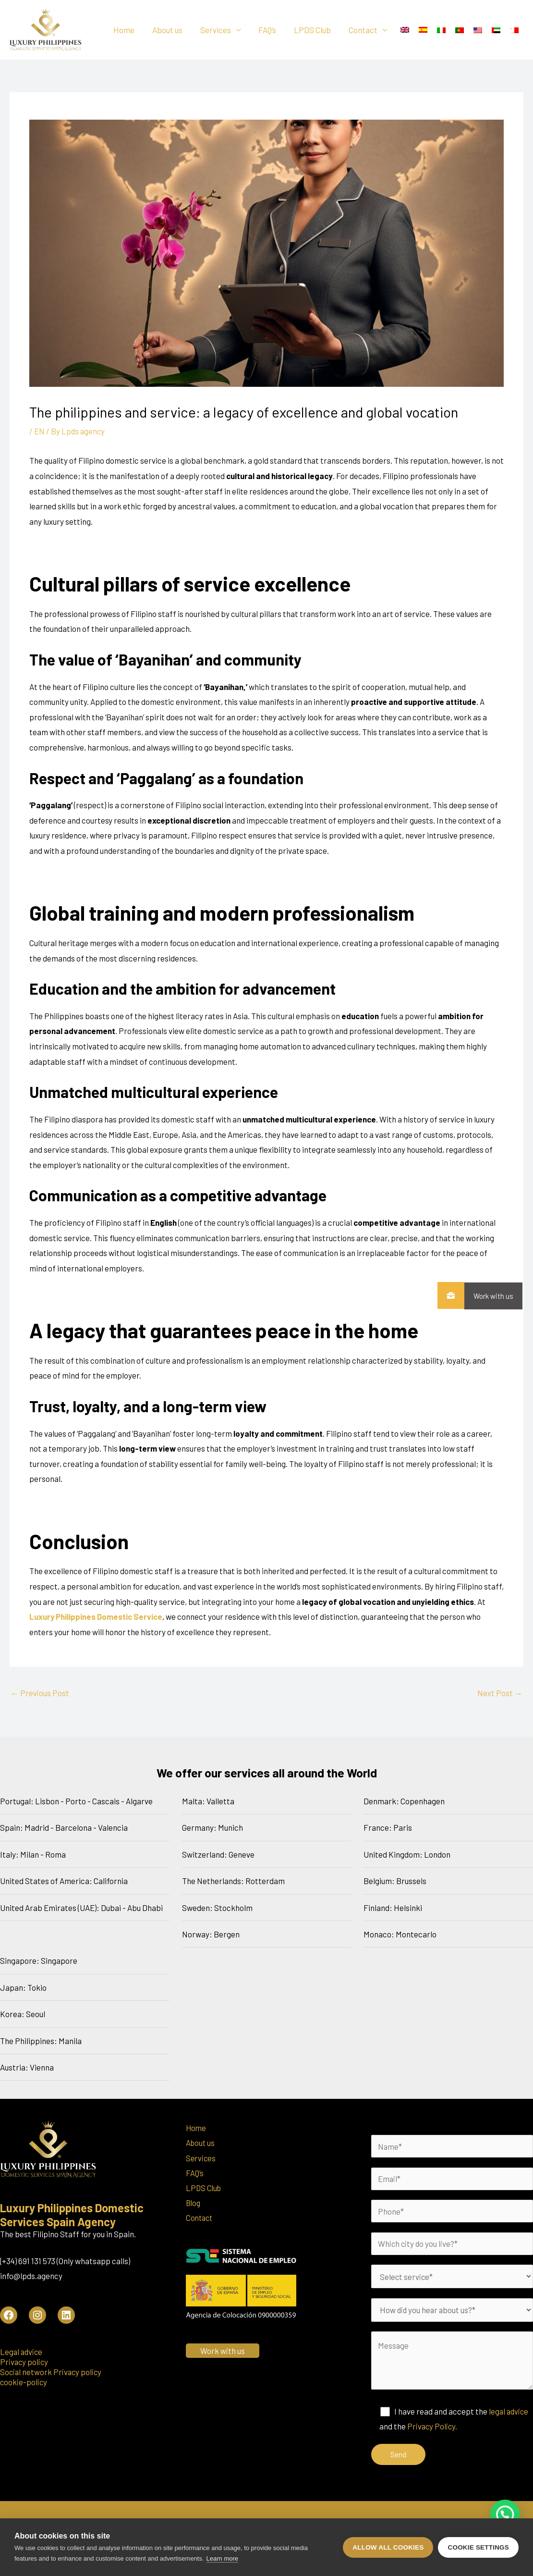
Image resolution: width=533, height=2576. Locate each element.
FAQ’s (270, 30)
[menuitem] (405, 30)
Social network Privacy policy (52, 2372)
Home (131, 30)
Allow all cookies (388, 2547)
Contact (363, 30)
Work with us (488, 1295)
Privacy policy (24, 2361)
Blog (194, 2204)
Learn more (222, 2558)
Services (220, 30)
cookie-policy (24, 2382)
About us (173, 30)
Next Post (499, 1693)
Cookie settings (478, 2547)
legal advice (509, 2413)
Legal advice (22, 2351)
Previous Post (40, 1693)
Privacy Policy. (433, 2428)
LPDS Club (314, 30)
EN (39, 431)
